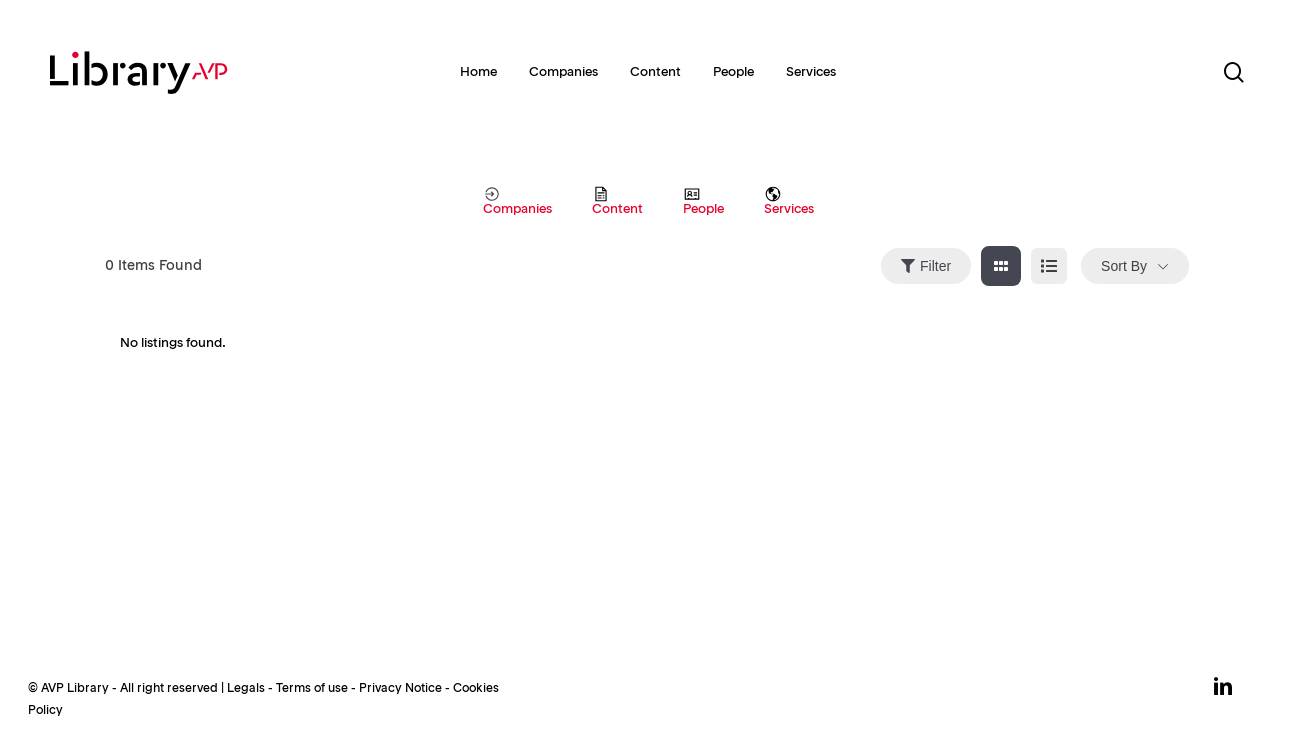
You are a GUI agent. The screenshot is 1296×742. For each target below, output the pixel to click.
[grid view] (1001, 266)
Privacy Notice (400, 689)
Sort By (1124, 266)
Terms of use (312, 689)
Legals (246, 689)
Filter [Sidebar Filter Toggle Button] (926, 266)
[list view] (1049, 266)
